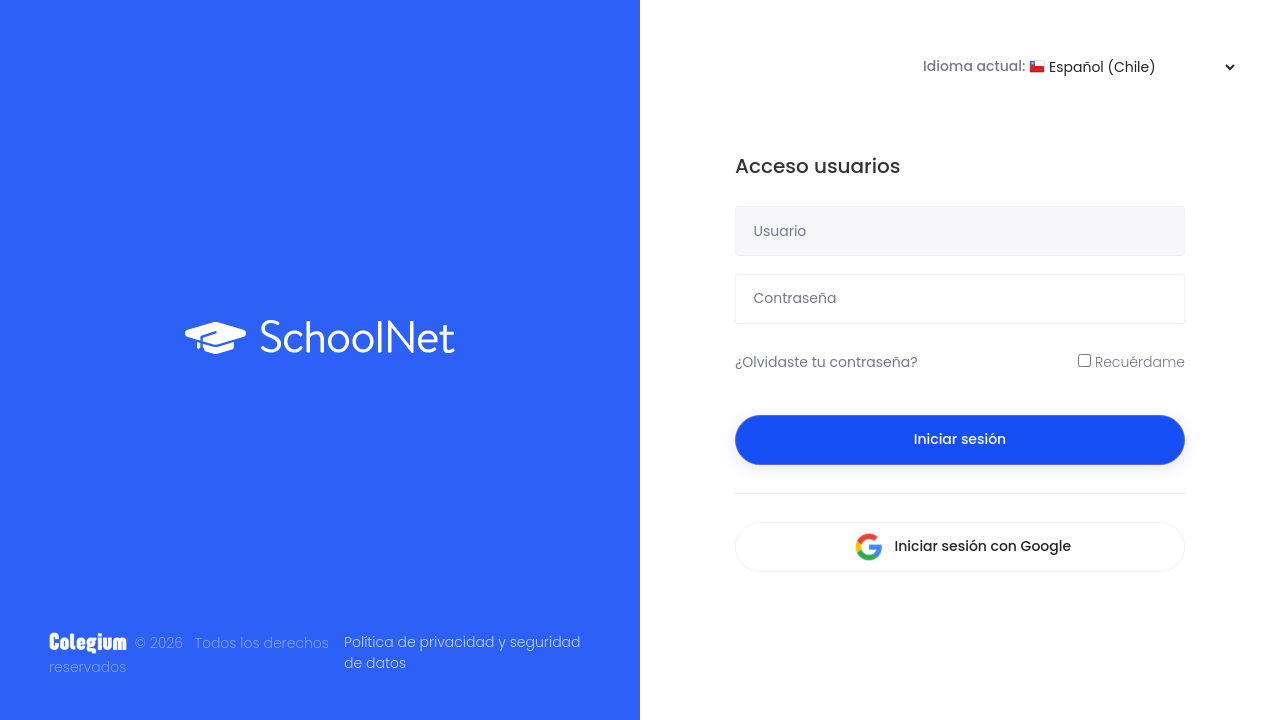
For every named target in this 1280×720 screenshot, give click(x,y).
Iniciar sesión (960, 439)
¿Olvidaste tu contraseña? (826, 362)
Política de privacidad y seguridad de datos (462, 652)
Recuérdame (1131, 362)
